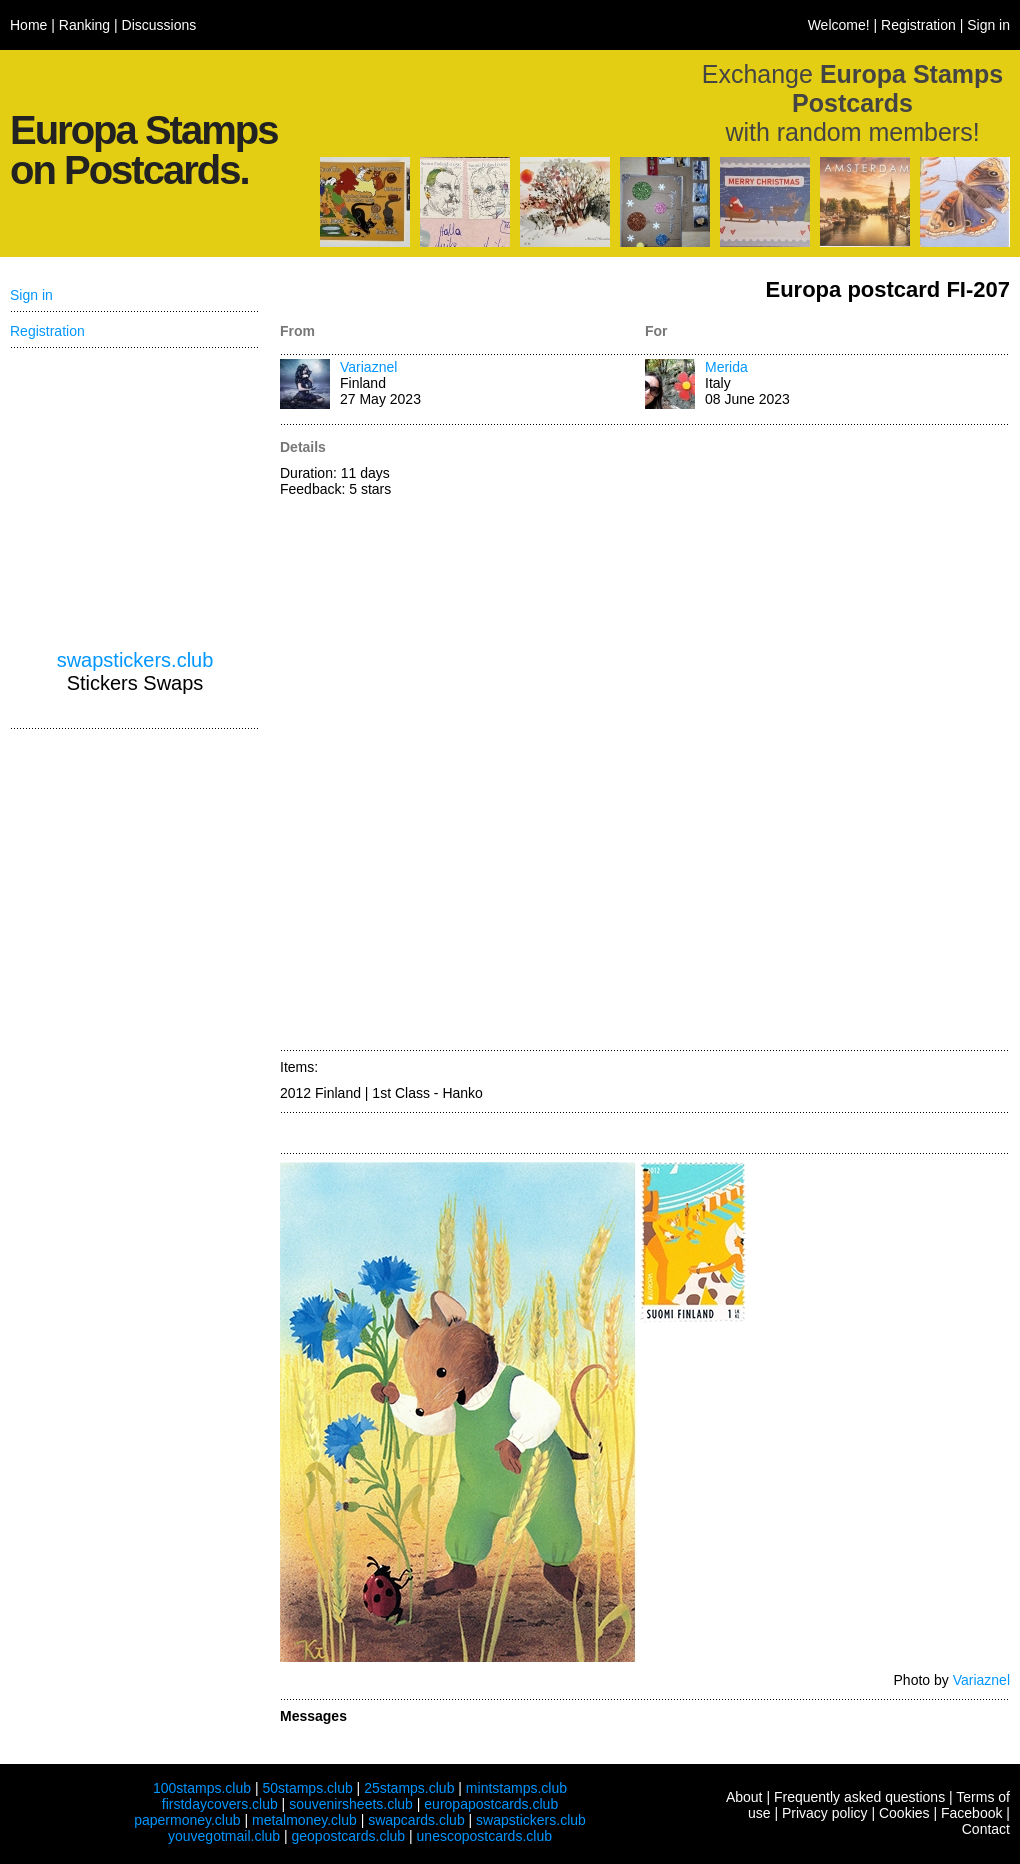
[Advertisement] (732, 739)
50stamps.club (307, 1788)
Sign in (988, 25)
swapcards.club (416, 1820)
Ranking (84, 25)
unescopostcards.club (484, 1836)
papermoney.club (187, 1820)
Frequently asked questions (859, 1797)
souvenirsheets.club (351, 1804)
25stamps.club (409, 1788)
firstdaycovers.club (220, 1804)
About (744, 1797)
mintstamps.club (516, 1788)
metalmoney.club (304, 1820)
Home (28, 25)
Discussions (159, 25)
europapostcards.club (491, 1804)
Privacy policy (825, 1813)
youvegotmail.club (224, 1836)
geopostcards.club (349, 1836)
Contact (986, 1829)
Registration (918, 25)
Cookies (904, 1813)
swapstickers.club (135, 660)
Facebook (971, 1813)
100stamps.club (202, 1788)
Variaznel (368, 367)
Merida (726, 367)
